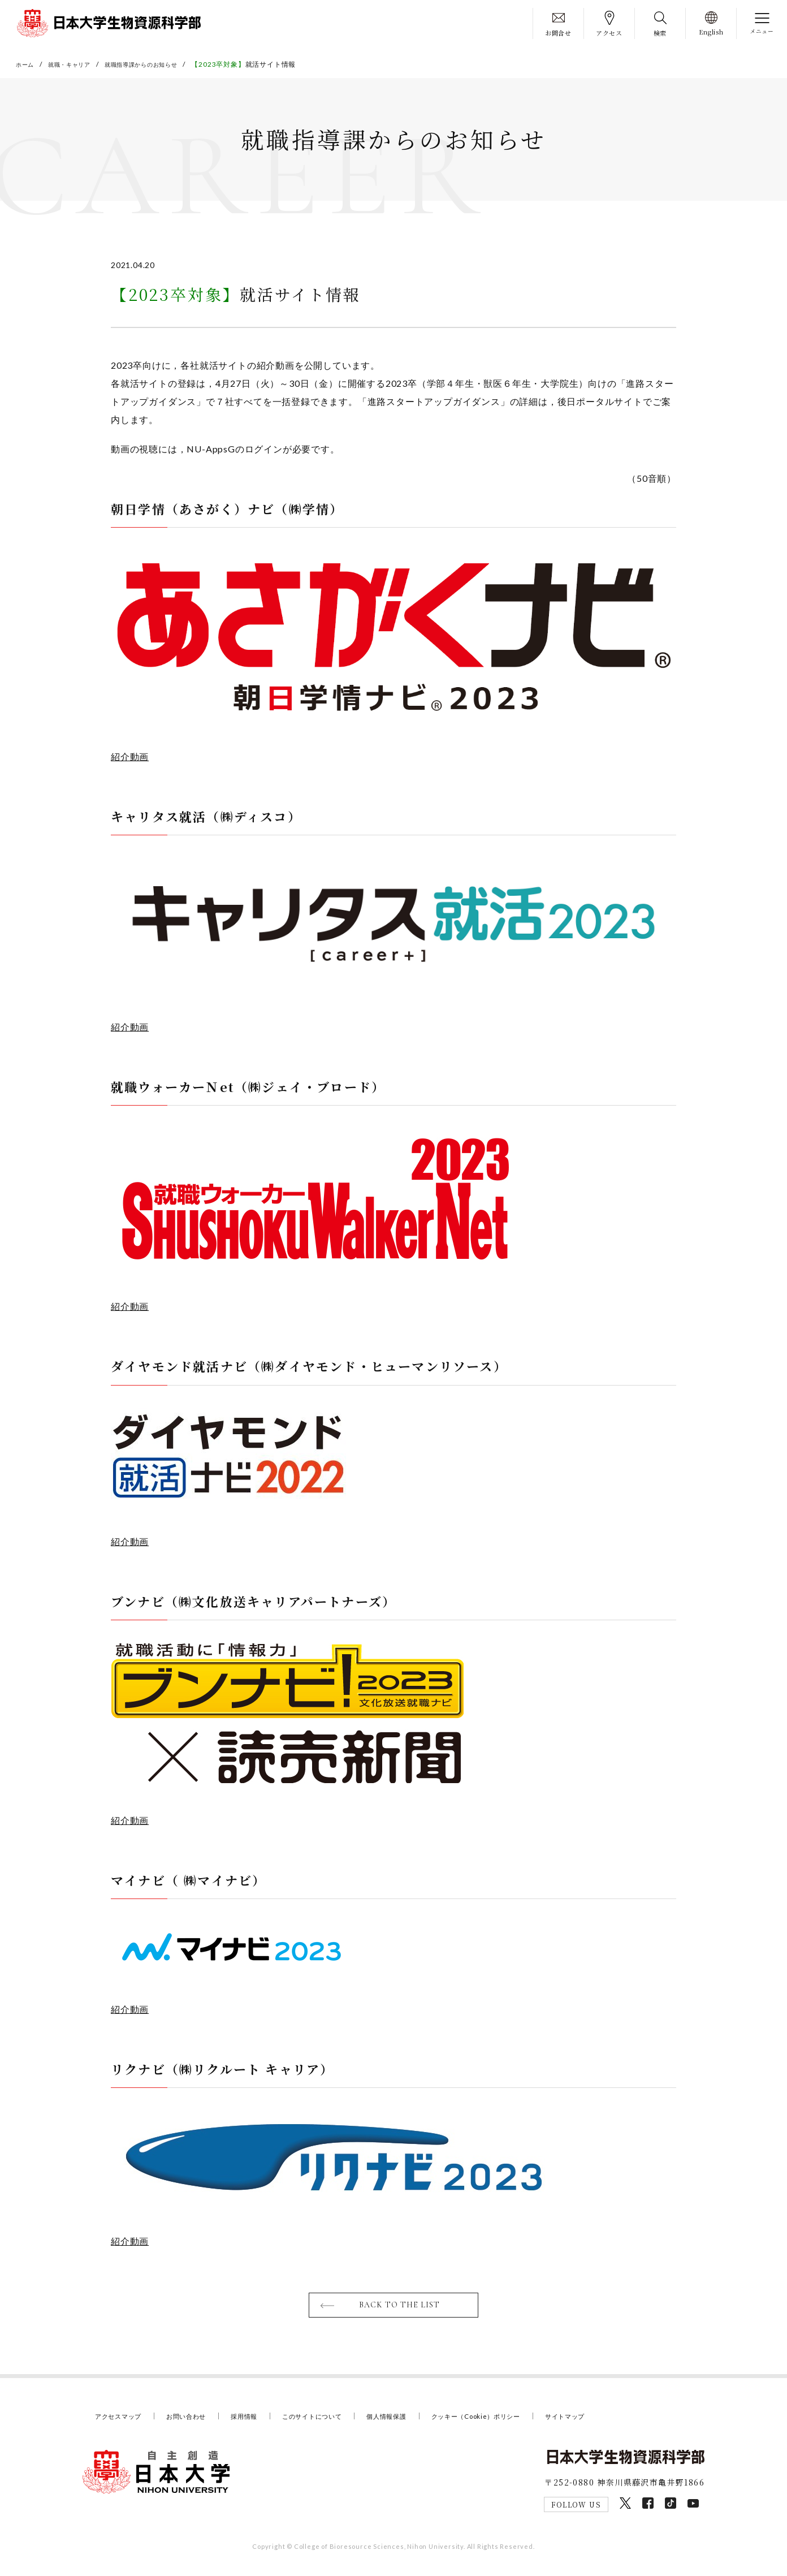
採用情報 (261, 2422)
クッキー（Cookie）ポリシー (521, 2422)
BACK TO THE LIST (401, 2310)
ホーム (26, 64)
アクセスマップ (122, 2422)
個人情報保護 (420, 2422)
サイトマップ (621, 2422)
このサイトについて (337, 2422)
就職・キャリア (76, 64)
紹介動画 (130, 760)
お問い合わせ (198, 2422)
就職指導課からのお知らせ (160, 64)
